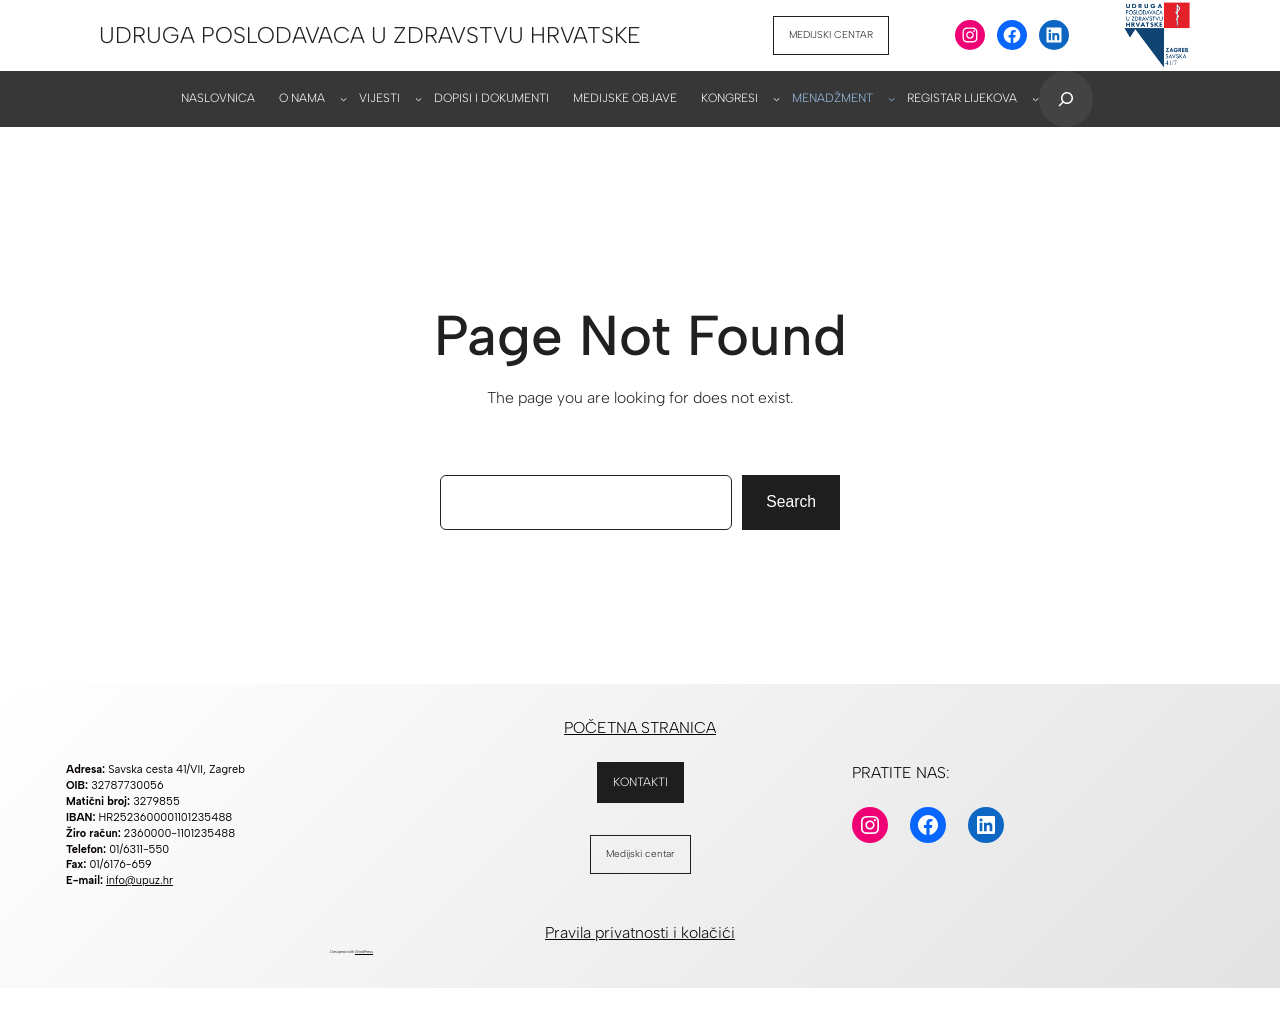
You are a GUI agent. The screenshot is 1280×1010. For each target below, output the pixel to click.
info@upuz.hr (139, 880)
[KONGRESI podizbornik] (776, 98)
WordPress (364, 951)
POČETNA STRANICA (640, 727)
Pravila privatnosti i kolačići (640, 932)
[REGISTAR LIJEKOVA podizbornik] (1035, 98)
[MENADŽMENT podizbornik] (891, 98)
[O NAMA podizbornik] (343, 98)
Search (791, 501)
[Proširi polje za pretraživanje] (1066, 99)
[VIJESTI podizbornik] (418, 98)
